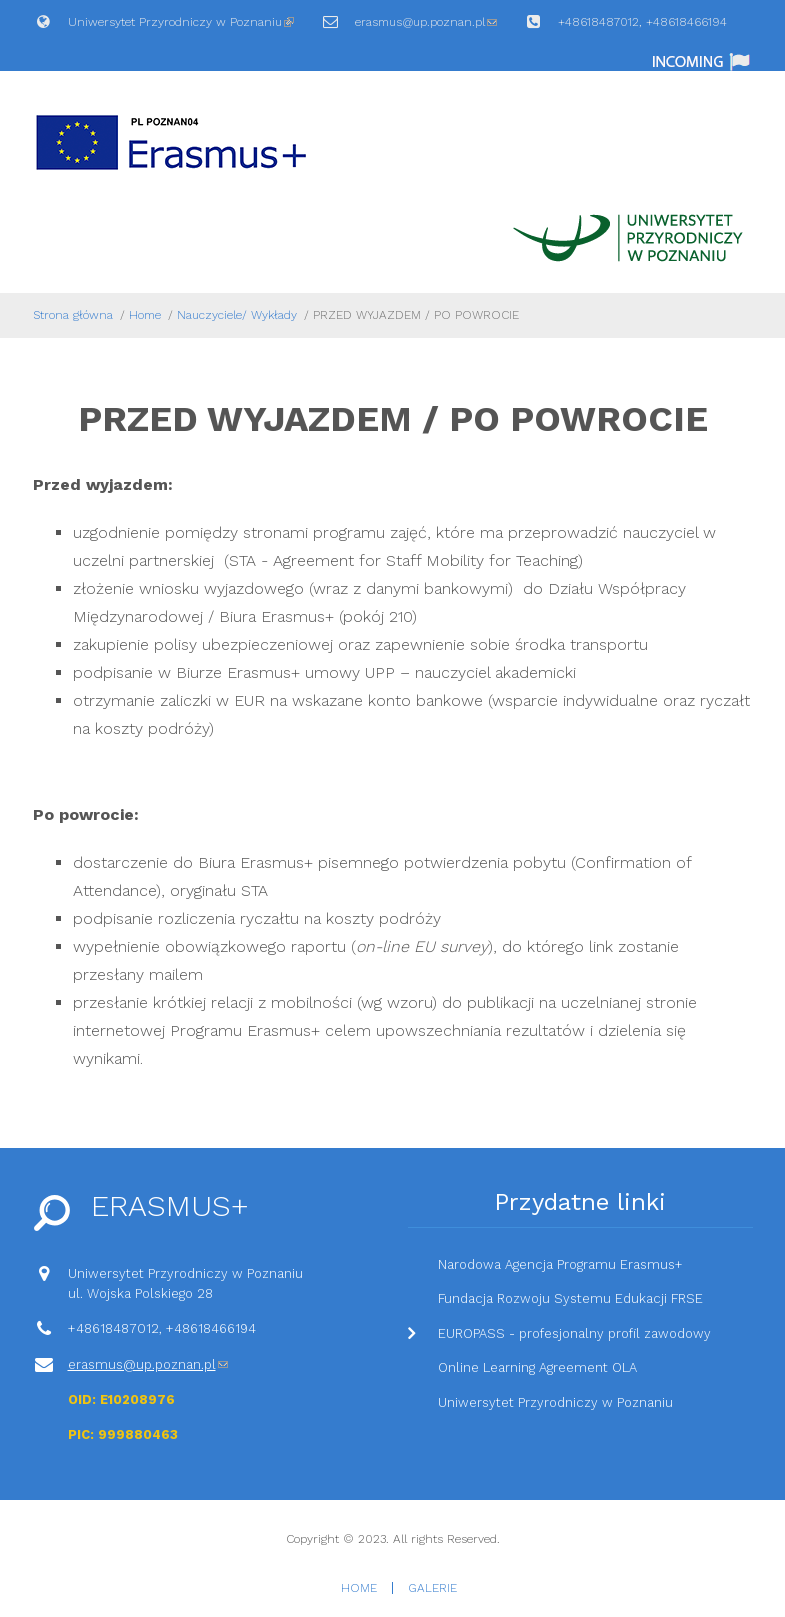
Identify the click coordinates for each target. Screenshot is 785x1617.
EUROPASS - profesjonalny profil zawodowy (574, 1333)
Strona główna (73, 315)
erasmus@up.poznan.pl (426, 28)
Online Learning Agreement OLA (537, 1367)
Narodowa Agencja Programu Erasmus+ (560, 1264)
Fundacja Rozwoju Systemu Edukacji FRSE (570, 1298)
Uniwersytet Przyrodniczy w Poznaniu (181, 28)
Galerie (432, 1588)
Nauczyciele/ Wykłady (237, 315)
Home (145, 315)
